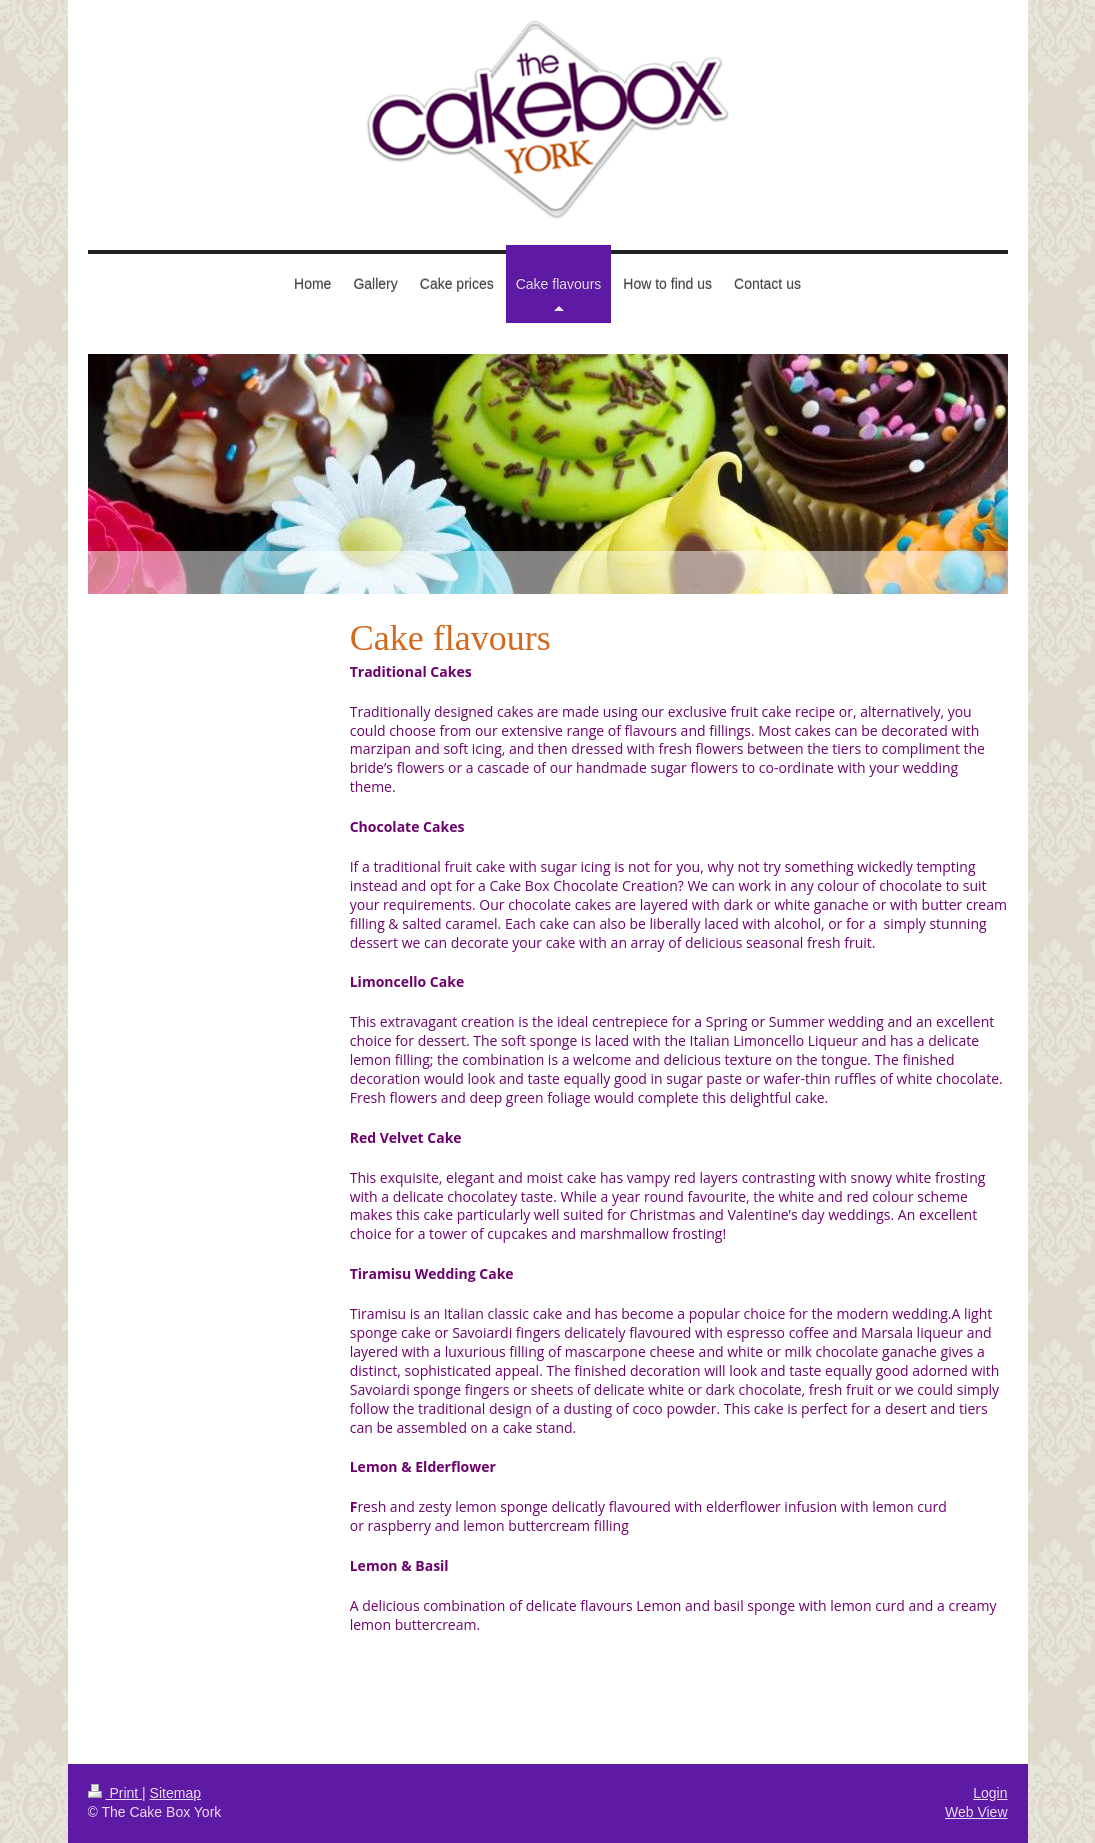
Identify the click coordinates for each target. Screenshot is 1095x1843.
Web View (976, 1812)
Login (990, 1793)
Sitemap (175, 1793)
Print (115, 1793)
